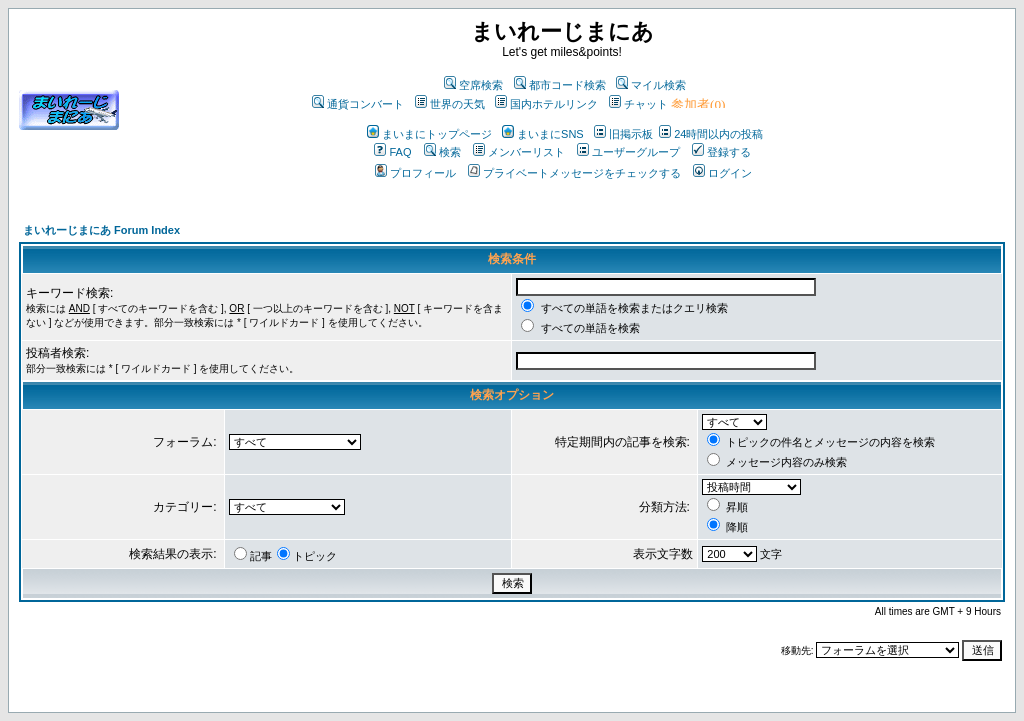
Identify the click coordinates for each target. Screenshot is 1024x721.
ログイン (722, 173)
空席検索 (473, 85)
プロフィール (415, 173)
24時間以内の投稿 (711, 134)
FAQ (392, 152)
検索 (442, 152)
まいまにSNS (543, 134)
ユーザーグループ (628, 152)
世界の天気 (450, 104)
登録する (721, 152)
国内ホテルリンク (546, 104)
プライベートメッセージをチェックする (574, 173)
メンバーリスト (519, 152)
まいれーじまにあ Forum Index (101, 230)
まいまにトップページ (429, 134)
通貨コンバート (358, 104)
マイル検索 (651, 85)
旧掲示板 (623, 134)
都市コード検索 (560, 85)
